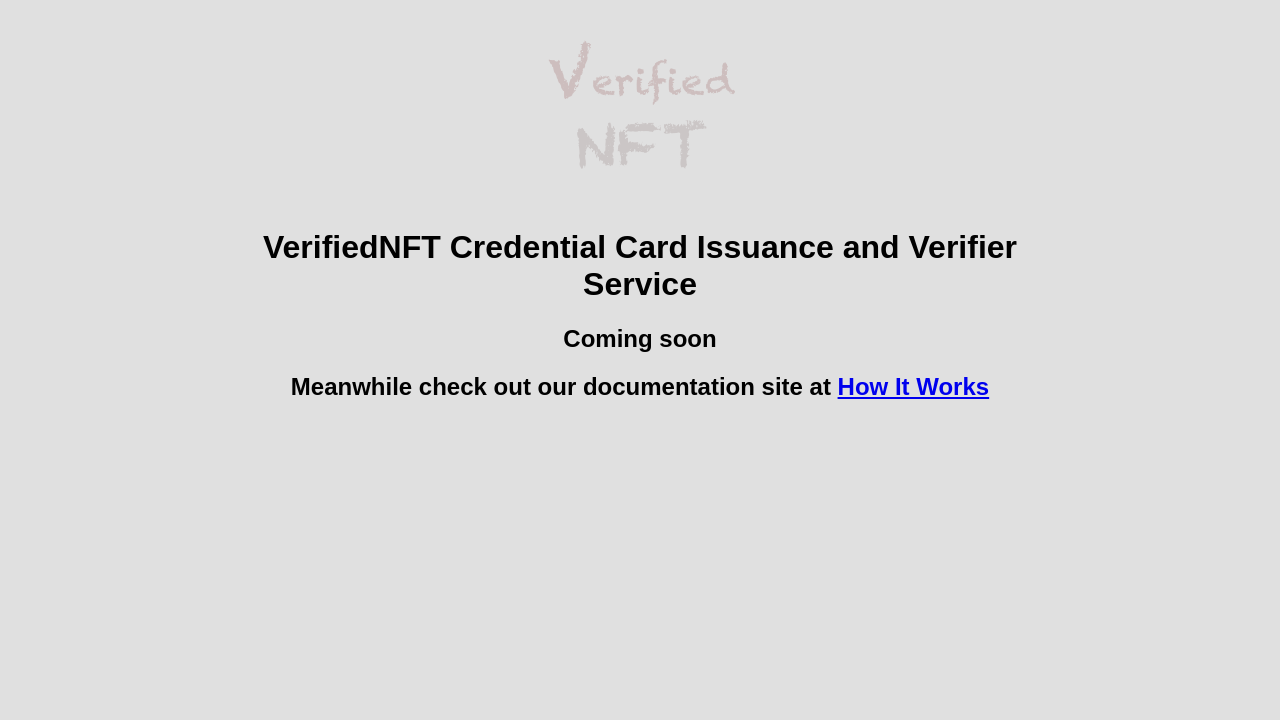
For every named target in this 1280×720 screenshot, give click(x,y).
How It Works (914, 386)
